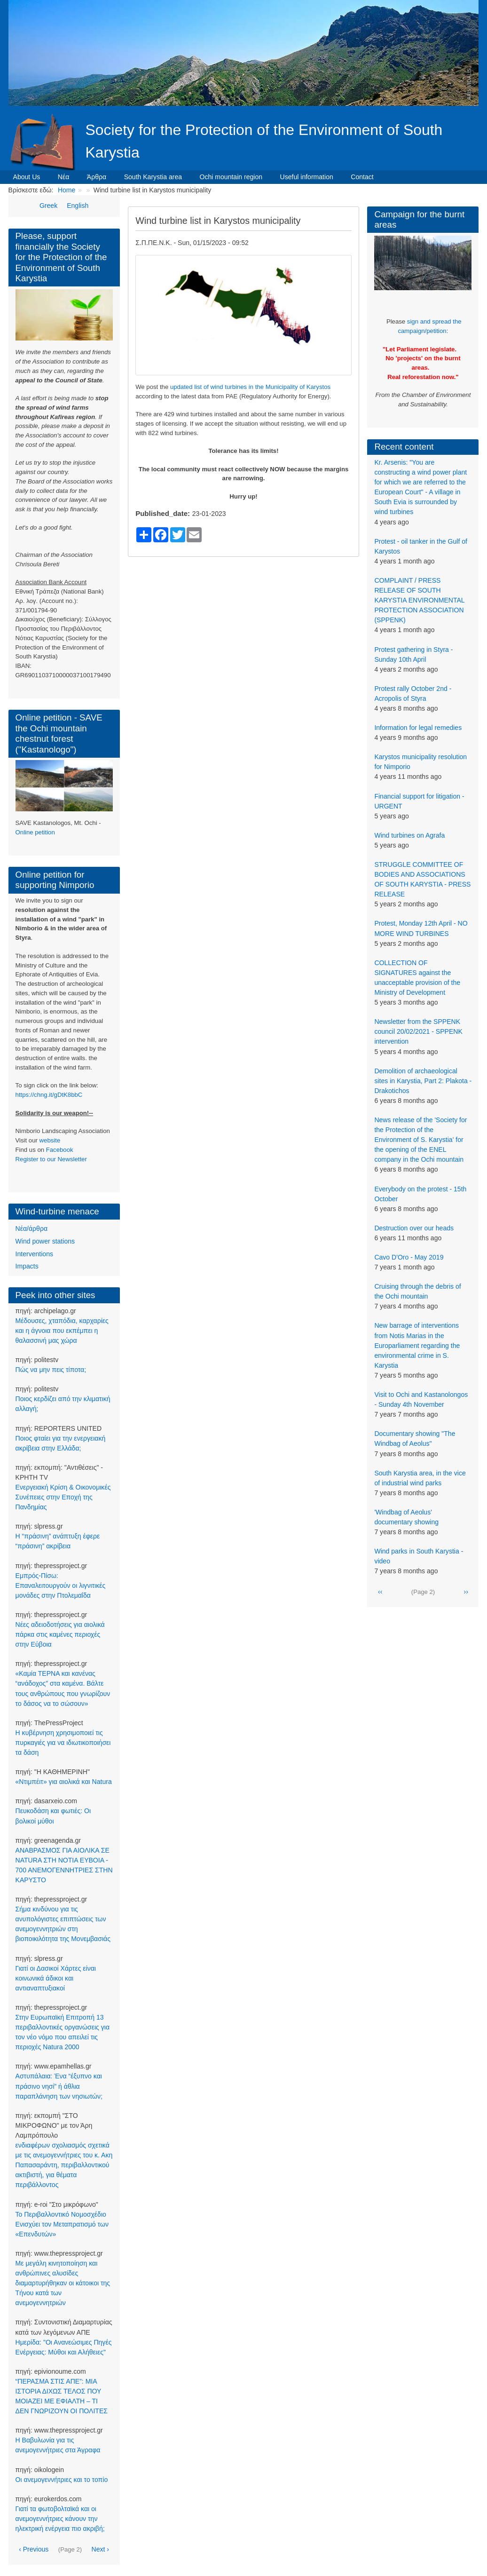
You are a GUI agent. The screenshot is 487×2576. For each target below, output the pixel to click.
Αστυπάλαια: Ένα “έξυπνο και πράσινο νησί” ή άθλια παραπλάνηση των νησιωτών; (59, 2086)
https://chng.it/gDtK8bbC (49, 1094)
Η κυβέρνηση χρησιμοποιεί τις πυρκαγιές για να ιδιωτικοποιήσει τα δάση (63, 1742)
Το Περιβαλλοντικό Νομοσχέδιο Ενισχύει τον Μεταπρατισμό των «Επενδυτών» (62, 2224)
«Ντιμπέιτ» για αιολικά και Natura (64, 1781)
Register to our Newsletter (51, 1159)
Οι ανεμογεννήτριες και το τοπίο (62, 2479)
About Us (26, 177)
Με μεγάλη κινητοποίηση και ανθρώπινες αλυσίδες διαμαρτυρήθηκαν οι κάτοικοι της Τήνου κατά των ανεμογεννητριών (63, 2283)
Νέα (64, 177)
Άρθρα (96, 177)
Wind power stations (45, 1241)
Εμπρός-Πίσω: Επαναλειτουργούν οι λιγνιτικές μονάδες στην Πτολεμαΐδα (61, 1585)
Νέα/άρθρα (31, 1228)
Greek (48, 205)
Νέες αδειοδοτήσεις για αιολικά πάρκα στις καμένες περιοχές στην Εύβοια (60, 1634)
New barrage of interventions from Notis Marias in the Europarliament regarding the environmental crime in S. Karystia (417, 1345)
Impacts (27, 1266)
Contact (362, 177)
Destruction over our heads (414, 1228)
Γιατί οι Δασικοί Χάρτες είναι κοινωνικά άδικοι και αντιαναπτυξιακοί (56, 1978)
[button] (243, 314)
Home (66, 190)
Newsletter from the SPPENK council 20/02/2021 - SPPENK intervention (418, 1031)
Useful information (306, 177)
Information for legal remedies (418, 727)
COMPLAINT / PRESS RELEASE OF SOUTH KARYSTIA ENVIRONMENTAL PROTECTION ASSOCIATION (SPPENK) (419, 600)
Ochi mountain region (231, 177)
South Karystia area (153, 177)
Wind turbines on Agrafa (409, 835)
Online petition (35, 832)
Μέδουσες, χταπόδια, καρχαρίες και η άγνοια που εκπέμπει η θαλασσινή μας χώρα (62, 1330)
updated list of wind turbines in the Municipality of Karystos (250, 386)
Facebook (59, 1149)
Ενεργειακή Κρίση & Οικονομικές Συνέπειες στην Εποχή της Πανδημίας (63, 1497)
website (50, 1140)
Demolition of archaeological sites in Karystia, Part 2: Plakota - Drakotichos (422, 1080)
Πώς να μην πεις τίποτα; (51, 1369)
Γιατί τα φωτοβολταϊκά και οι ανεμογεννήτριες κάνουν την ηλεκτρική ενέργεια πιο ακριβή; (60, 2518)
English (77, 205)
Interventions (34, 1254)
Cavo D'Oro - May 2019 (408, 1257)
